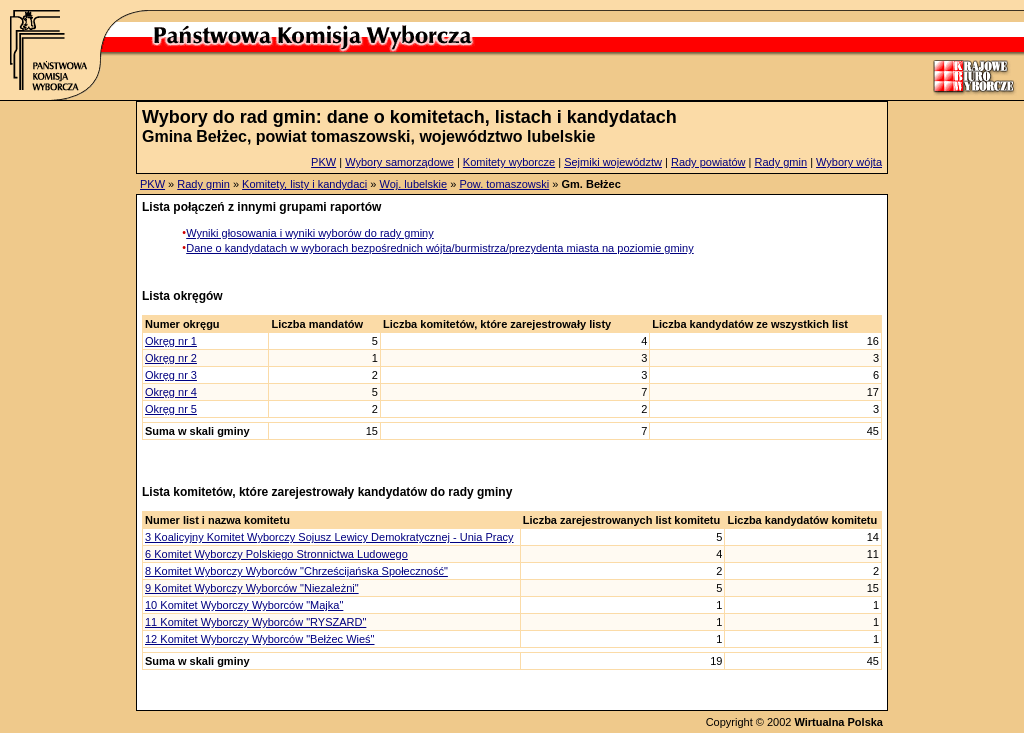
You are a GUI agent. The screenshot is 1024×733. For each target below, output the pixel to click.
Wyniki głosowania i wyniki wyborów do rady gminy (310, 233)
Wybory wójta (849, 162)
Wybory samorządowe (399, 162)
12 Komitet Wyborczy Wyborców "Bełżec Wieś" (260, 639)
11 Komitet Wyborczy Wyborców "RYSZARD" (255, 622)
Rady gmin (781, 162)
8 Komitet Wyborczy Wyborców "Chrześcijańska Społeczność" (296, 571)
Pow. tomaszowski (504, 184)
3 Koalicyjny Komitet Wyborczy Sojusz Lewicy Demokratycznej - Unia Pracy (329, 537)
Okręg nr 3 (171, 375)
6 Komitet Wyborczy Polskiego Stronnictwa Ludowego (276, 554)
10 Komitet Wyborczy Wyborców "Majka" (244, 605)
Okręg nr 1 (171, 341)
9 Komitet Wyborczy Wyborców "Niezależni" (252, 588)
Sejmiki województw (613, 162)
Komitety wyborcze (509, 162)
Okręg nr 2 (171, 358)
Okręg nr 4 (171, 392)
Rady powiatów (708, 162)
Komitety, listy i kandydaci (304, 184)
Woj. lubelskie (413, 184)
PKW (323, 162)
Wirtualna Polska (838, 722)
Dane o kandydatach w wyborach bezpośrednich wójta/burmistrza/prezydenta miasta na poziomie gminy (439, 248)
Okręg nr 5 (171, 409)
